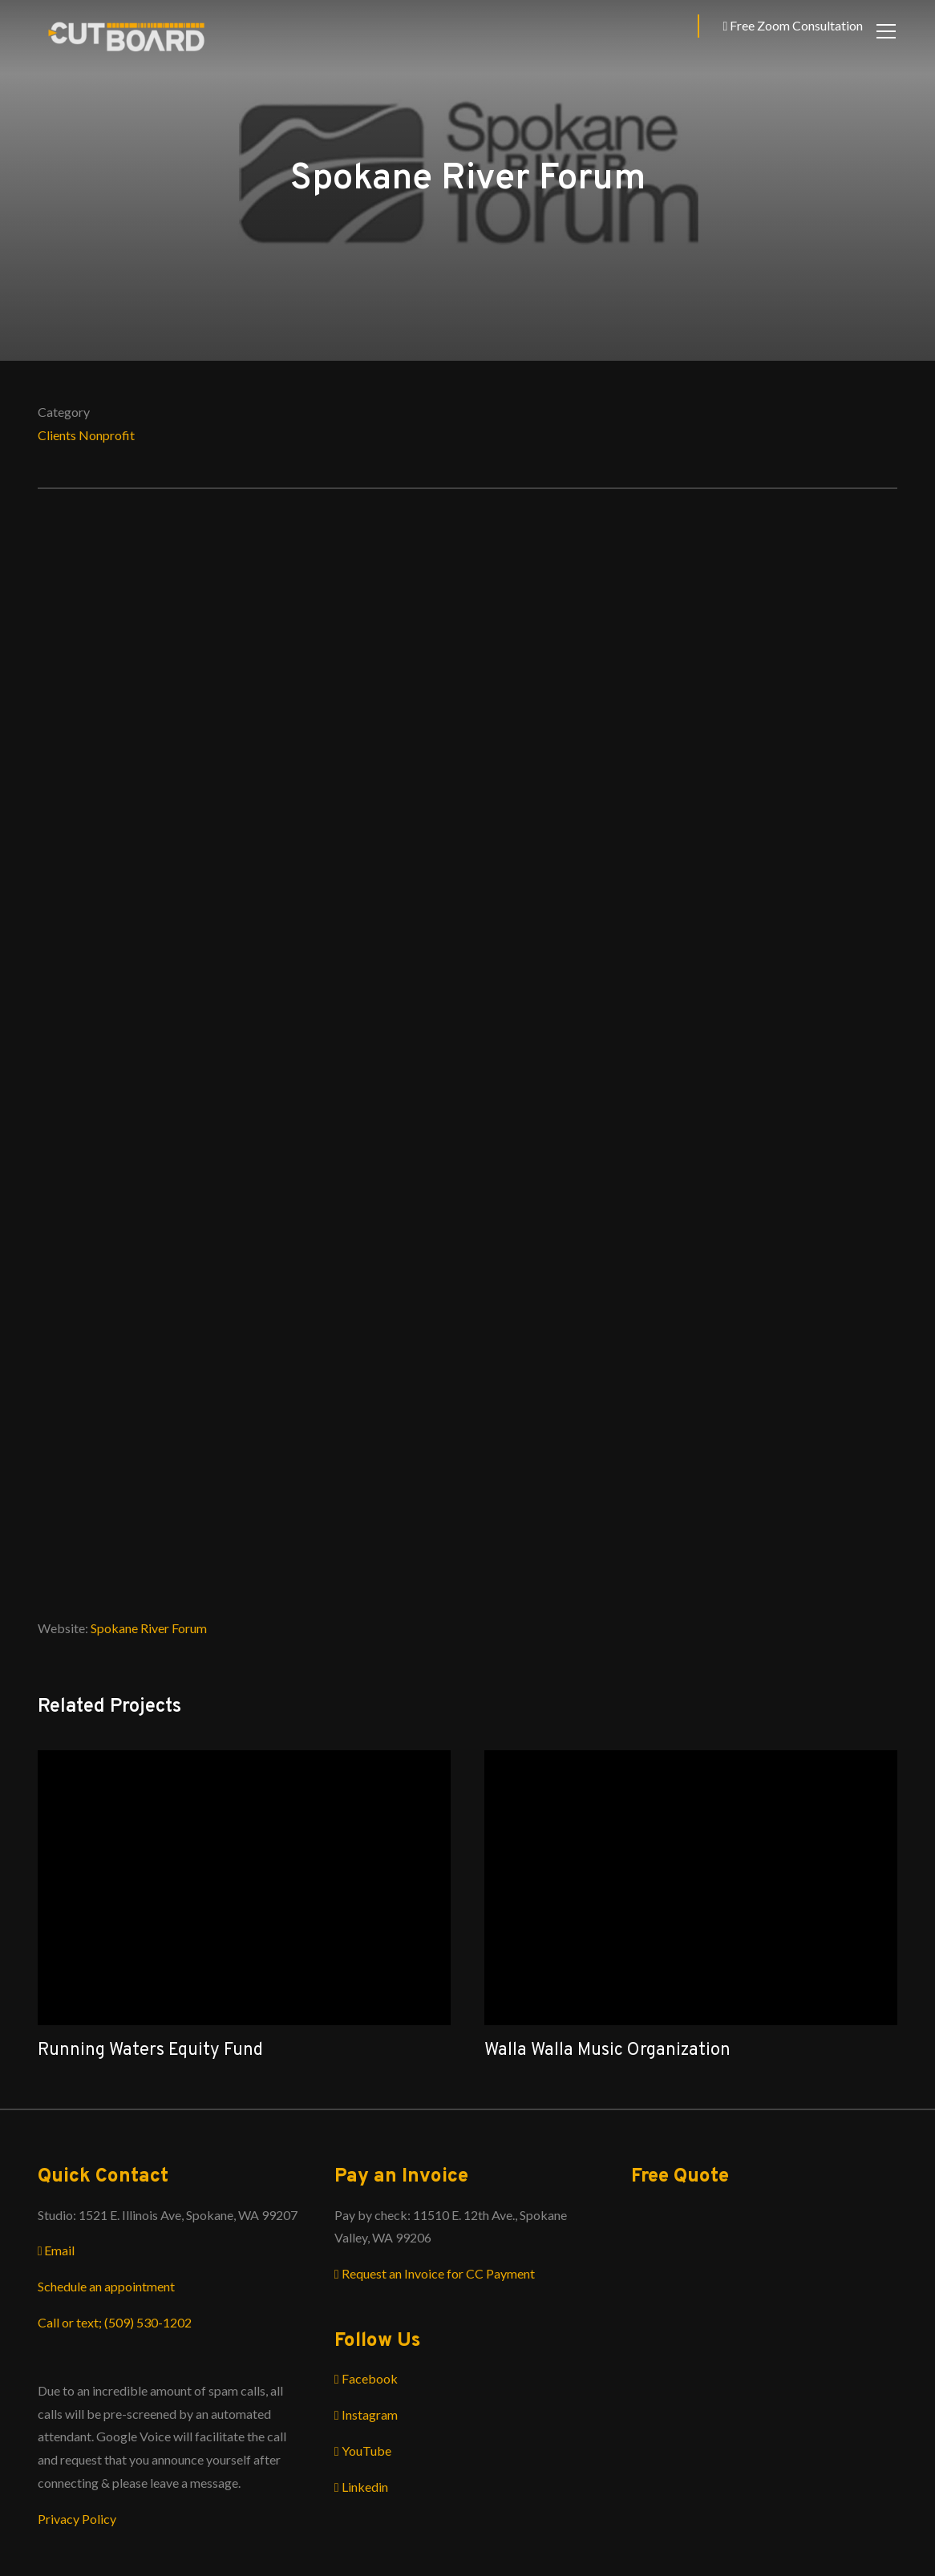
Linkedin (361, 2486)
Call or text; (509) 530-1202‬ (115, 2322)
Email (56, 2250)
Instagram (366, 2414)
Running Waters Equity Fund (150, 2050)
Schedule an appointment (106, 2286)
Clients (57, 435)
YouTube (362, 2450)
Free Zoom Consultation (793, 25)
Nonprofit (107, 435)
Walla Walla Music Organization (607, 2050)
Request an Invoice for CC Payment (434, 2273)
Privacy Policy (77, 2518)
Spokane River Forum (149, 1628)
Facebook (366, 2378)
